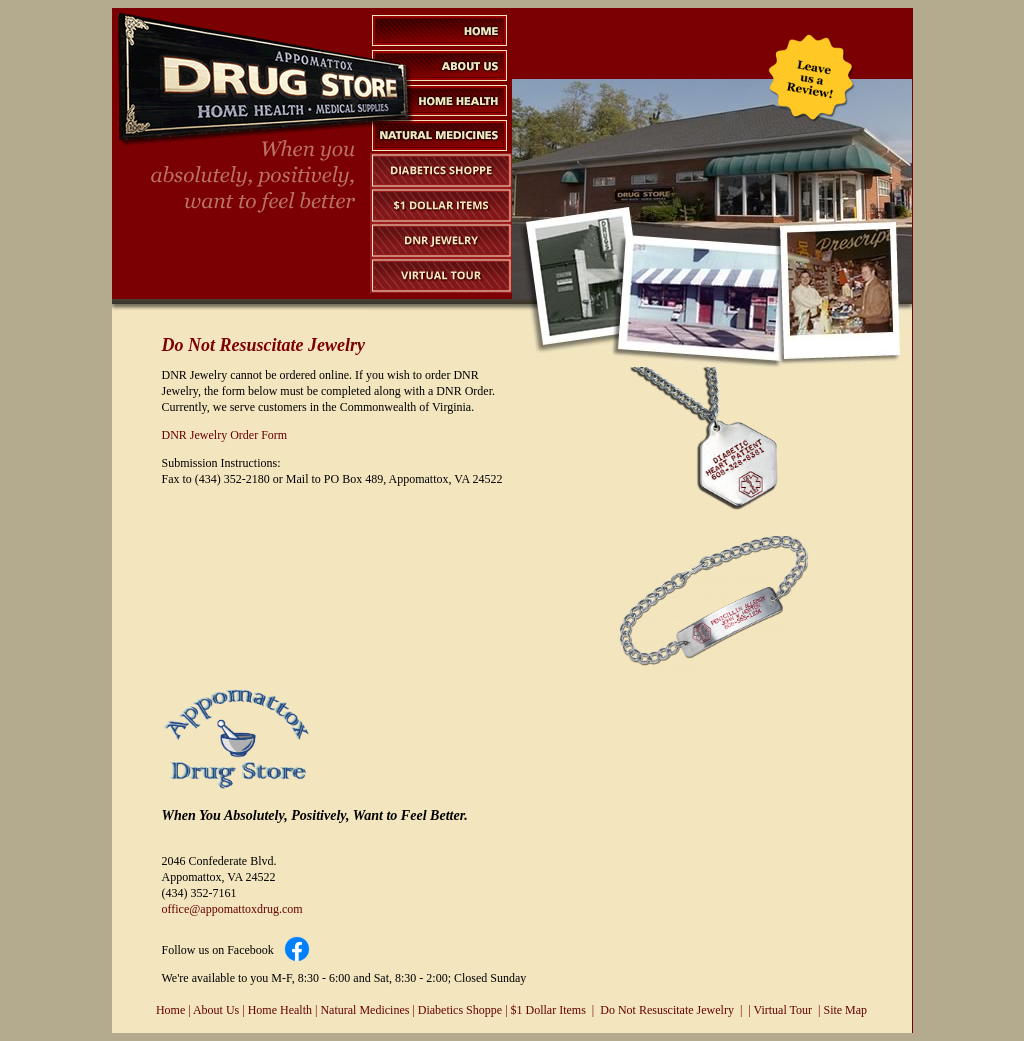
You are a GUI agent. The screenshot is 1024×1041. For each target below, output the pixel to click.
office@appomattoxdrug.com (232, 909)
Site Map (845, 1010)
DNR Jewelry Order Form (225, 435)
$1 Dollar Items (548, 1010)
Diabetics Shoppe (460, 1010)
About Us (216, 1010)
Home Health (280, 1010)
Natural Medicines (364, 1010)
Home (170, 1010)
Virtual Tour (783, 1010)
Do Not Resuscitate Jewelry (667, 1010)
